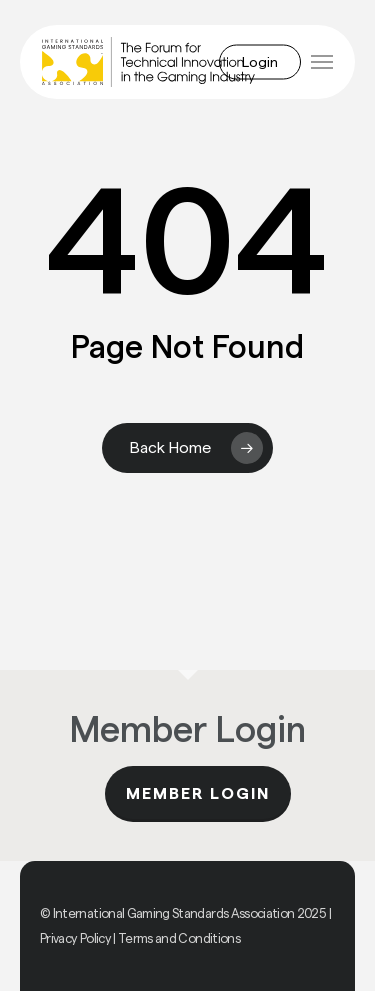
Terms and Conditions (179, 938)
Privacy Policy (75, 938)
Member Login (198, 794)
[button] (322, 62)
